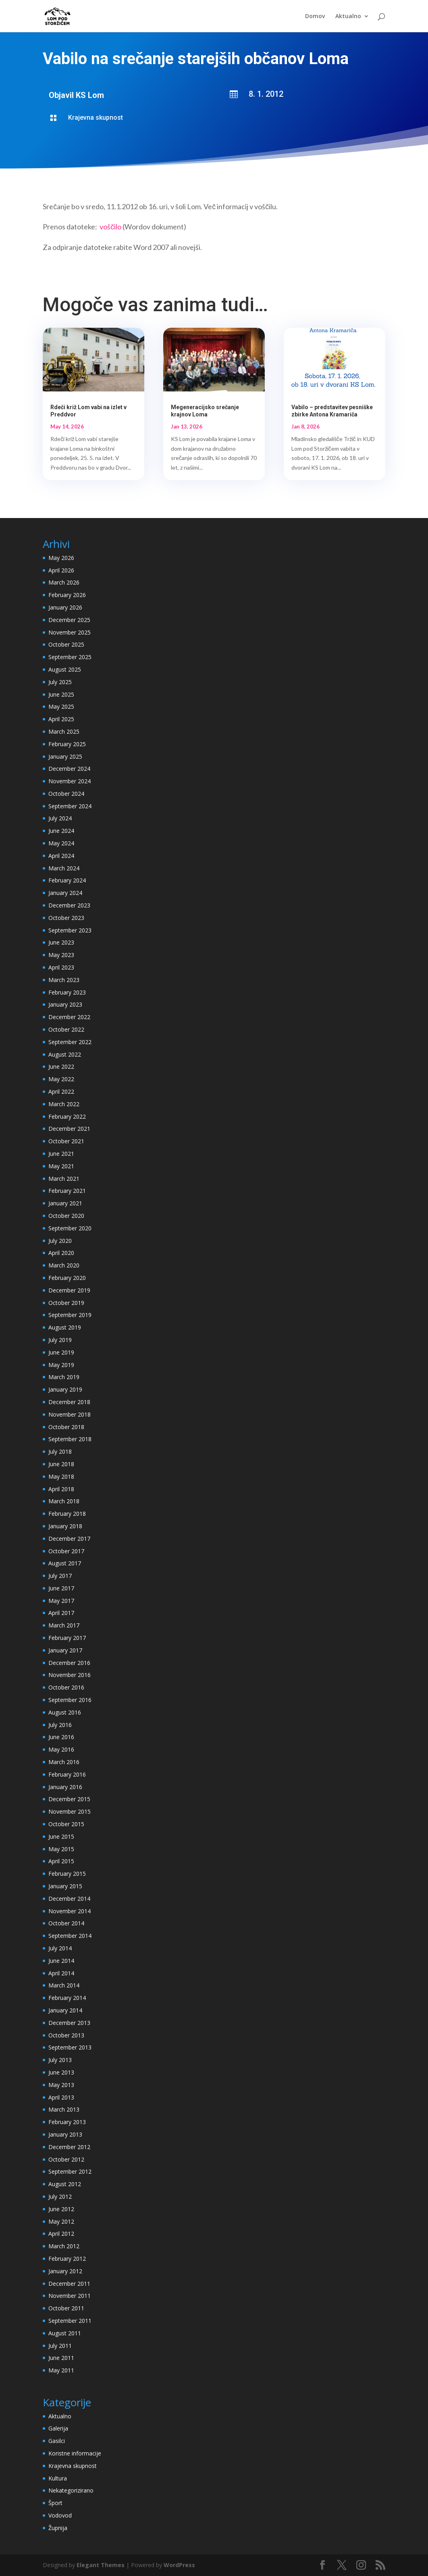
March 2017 (63, 1625)
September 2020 (69, 1228)
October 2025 (66, 644)
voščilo (110, 226)
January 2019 (65, 1389)
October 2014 (66, 1923)
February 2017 (67, 1638)
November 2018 (69, 1414)
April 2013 (61, 2097)
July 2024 (60, 818)
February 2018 (67, 1513)
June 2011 (61, 2358)
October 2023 (66, 918)
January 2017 (65, 1650)
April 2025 (61, 719)
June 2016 (61, 1737)
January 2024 (65, 893)
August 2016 (64, 1712)
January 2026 (65, 607)
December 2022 (69, 1017)
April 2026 (61, 570)
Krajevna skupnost (95, 117)
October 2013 (66, 2035)
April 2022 (61, 1091)
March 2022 (63, 1104)
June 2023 (61, 942)
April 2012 (61, 2233)
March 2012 (63, 2246)
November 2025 (69, 632)
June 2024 (61, 830)
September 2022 (69, 1042)
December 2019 (69, 1290)
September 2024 (69, 806)
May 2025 (61, 706)
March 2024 (63, 868)
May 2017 (61, 1600)
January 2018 (65, 1526)
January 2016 (65, 1787)
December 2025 (69, 620)
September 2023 (69, 930)
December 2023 (69, 905)
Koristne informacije (74, 2453)
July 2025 (60, 682)
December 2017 (69, 1538)
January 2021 (65, 1203)
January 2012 (65, 2271)
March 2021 (63, 1178)
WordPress (179, 2565)
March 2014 (63, 1985)
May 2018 (61, 1476)
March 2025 (63, 731)
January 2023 (65, 1004)
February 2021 (67, 1190)
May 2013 (61, 2085)
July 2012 (60, 2196)
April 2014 (61, 1973)
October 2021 (66, 1141)
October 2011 (66, 2308)
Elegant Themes (101, 2565)
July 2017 (60, 1575)
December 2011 (69, 2283)
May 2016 (61, 1749)
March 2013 (63, 2109)
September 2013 (69, 2047)
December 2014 (69, 1898)
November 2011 (69, 2295)
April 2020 (61, 1253)
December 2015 (69, 1799)
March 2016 (63, 1762)
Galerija (58, 2428)
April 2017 (61, 1613)
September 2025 (69, 657)
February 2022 (67, 1116)
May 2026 (61, 558)
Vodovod (60, 2515)
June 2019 (61, 1352)
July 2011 (60, 2345)
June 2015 (61, 1836)
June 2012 (61, 2209)
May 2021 (61, 1166)
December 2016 (69, 1663)
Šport (55, 2503)
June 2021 (61, 1153)
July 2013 (60, 2060)
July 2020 (60, 1240)
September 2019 (69, 1315)
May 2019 (61, 1365)
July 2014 (60, 1948)
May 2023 (61, 955)
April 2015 (61, 1861)
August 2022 (64, 1054)
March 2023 (63, 980)
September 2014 (69, 1935)
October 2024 (66, 793)
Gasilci (56, 2441)
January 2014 (65, 2010)
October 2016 (66, 1687)
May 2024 (61, 843)
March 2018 (63, 1501)
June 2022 (61, 1066)
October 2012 (66, 2159)
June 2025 (61, 694)
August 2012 (64, 2184)
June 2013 (61, 2072)
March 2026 (63, 582)
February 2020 (67, 1278)
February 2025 (67, 744)
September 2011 (69, 2320)
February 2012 (67, 2258)
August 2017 (64, 1563)
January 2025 (65, 756)
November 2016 (69, 1675)
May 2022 (61, 1079)
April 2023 (61, 967)
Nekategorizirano (70, 2490)
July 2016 (60, 1725)
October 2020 (66, 1215)
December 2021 (69, 1128)
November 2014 (69, 1911)
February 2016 (67, 1774)
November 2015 (69, 1811)
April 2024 (61, 855)
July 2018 (60, 1451)
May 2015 (61, 1849)
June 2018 (61, 1464)
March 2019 (63, 1377)
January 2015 (65, 1886)
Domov (315, 16)
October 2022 (66, 1029)
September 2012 (69, 2171)
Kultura (57, 2478)
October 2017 (66, 1551)
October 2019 (66, 1303)
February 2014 (67, 1998)
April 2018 (61, 1489)
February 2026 (67, 595)
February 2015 (67, 1873)
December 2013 (69, 2023)
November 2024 (69, 781)
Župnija (57, 2528)
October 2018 (66, 1427)
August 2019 (64, 1327)
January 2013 (65, 2134)
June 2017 (61, 1588)
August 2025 (64, 669)
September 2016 (69, 1700)
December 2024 (69, 768)
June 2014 (61, 1960)
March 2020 (63, 1265)
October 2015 (66, 1824)
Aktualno (348, 16)
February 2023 (67, 992)
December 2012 (69, 2147)
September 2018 (69, 1439)
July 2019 (60, 1340)
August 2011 (64, 2333)
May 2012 (61, 2221)
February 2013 (67, 2122)
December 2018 (69, 1402)
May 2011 (61, 2370)
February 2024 (67, 880)
